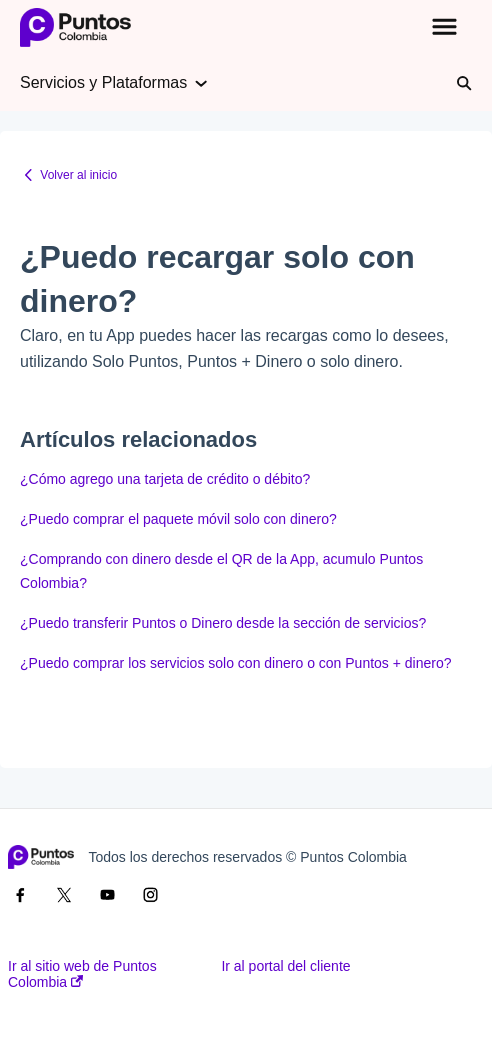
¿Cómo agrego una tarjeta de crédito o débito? (165, 479)
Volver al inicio (78, 175)
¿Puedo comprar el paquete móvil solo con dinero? (178, 519)
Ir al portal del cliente (285, 966)
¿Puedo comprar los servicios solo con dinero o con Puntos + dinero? (236, 663)
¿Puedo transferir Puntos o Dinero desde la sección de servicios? (223, 623)
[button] (444, 28)
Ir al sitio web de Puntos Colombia (82, 974)
